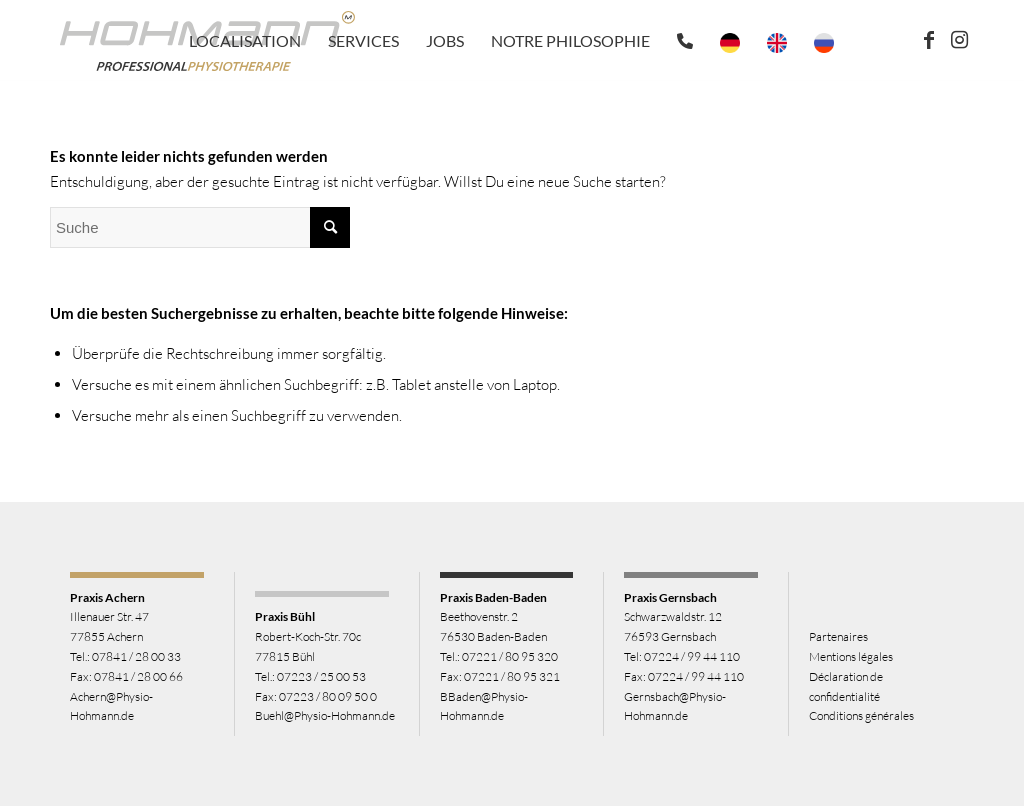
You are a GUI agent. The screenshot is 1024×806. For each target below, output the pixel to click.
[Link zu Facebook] (929, 40)
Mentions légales (851, 656)
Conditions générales (861, 715)
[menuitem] (245, 41)
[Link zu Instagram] (959, 40)
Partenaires (838, 636)
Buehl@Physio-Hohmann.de (325, 715)
